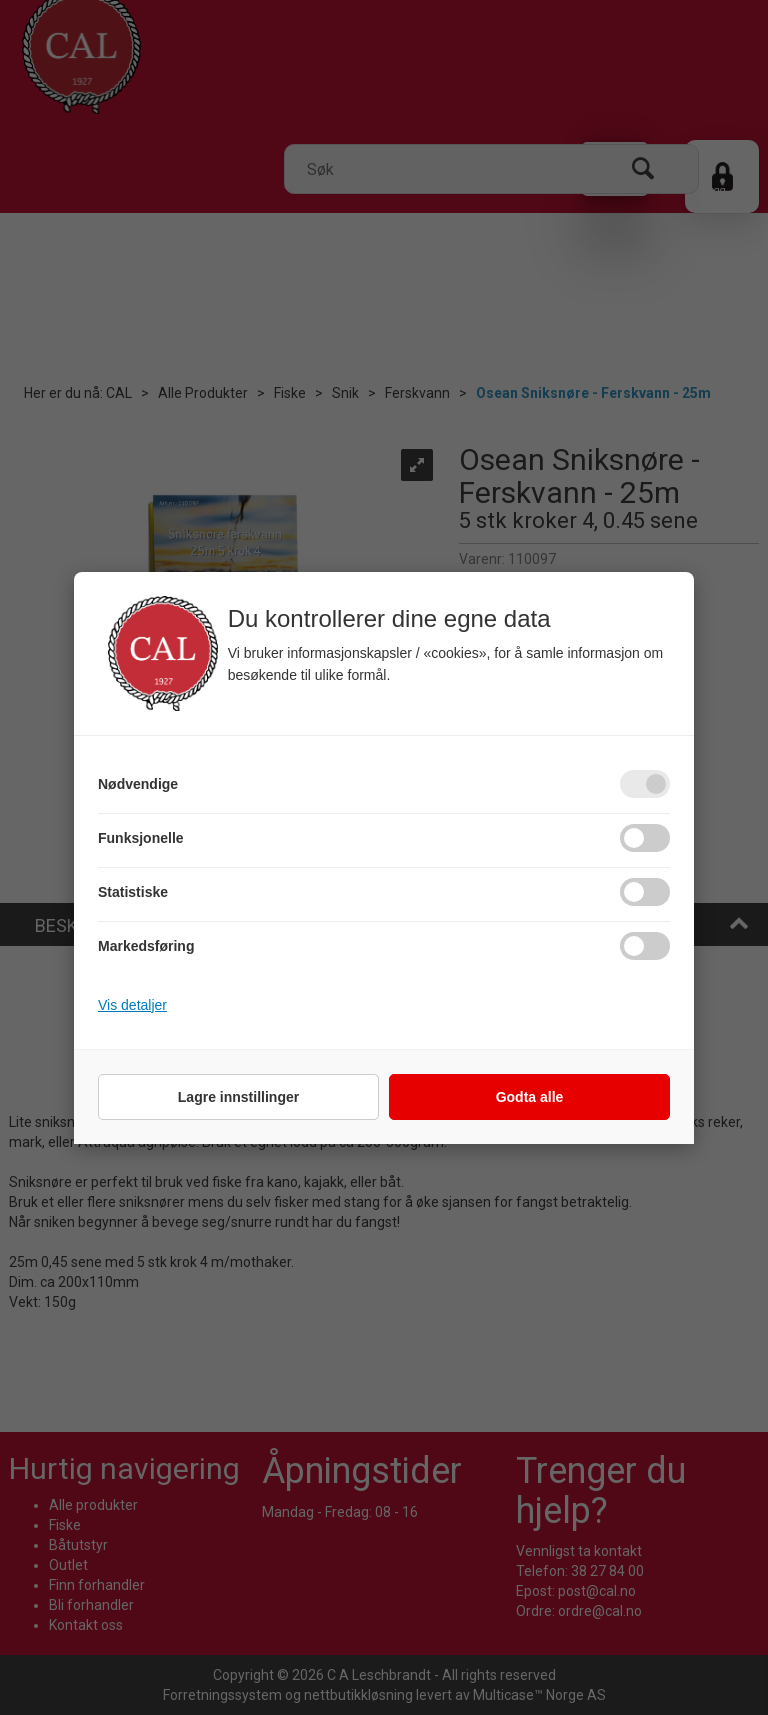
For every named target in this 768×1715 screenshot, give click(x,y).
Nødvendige (138, 784)
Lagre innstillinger (238, 1097)
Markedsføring (146, 946)
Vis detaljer (132, 1005)
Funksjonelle (141, 838)
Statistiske (133, 892)
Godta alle (530, 1097)
